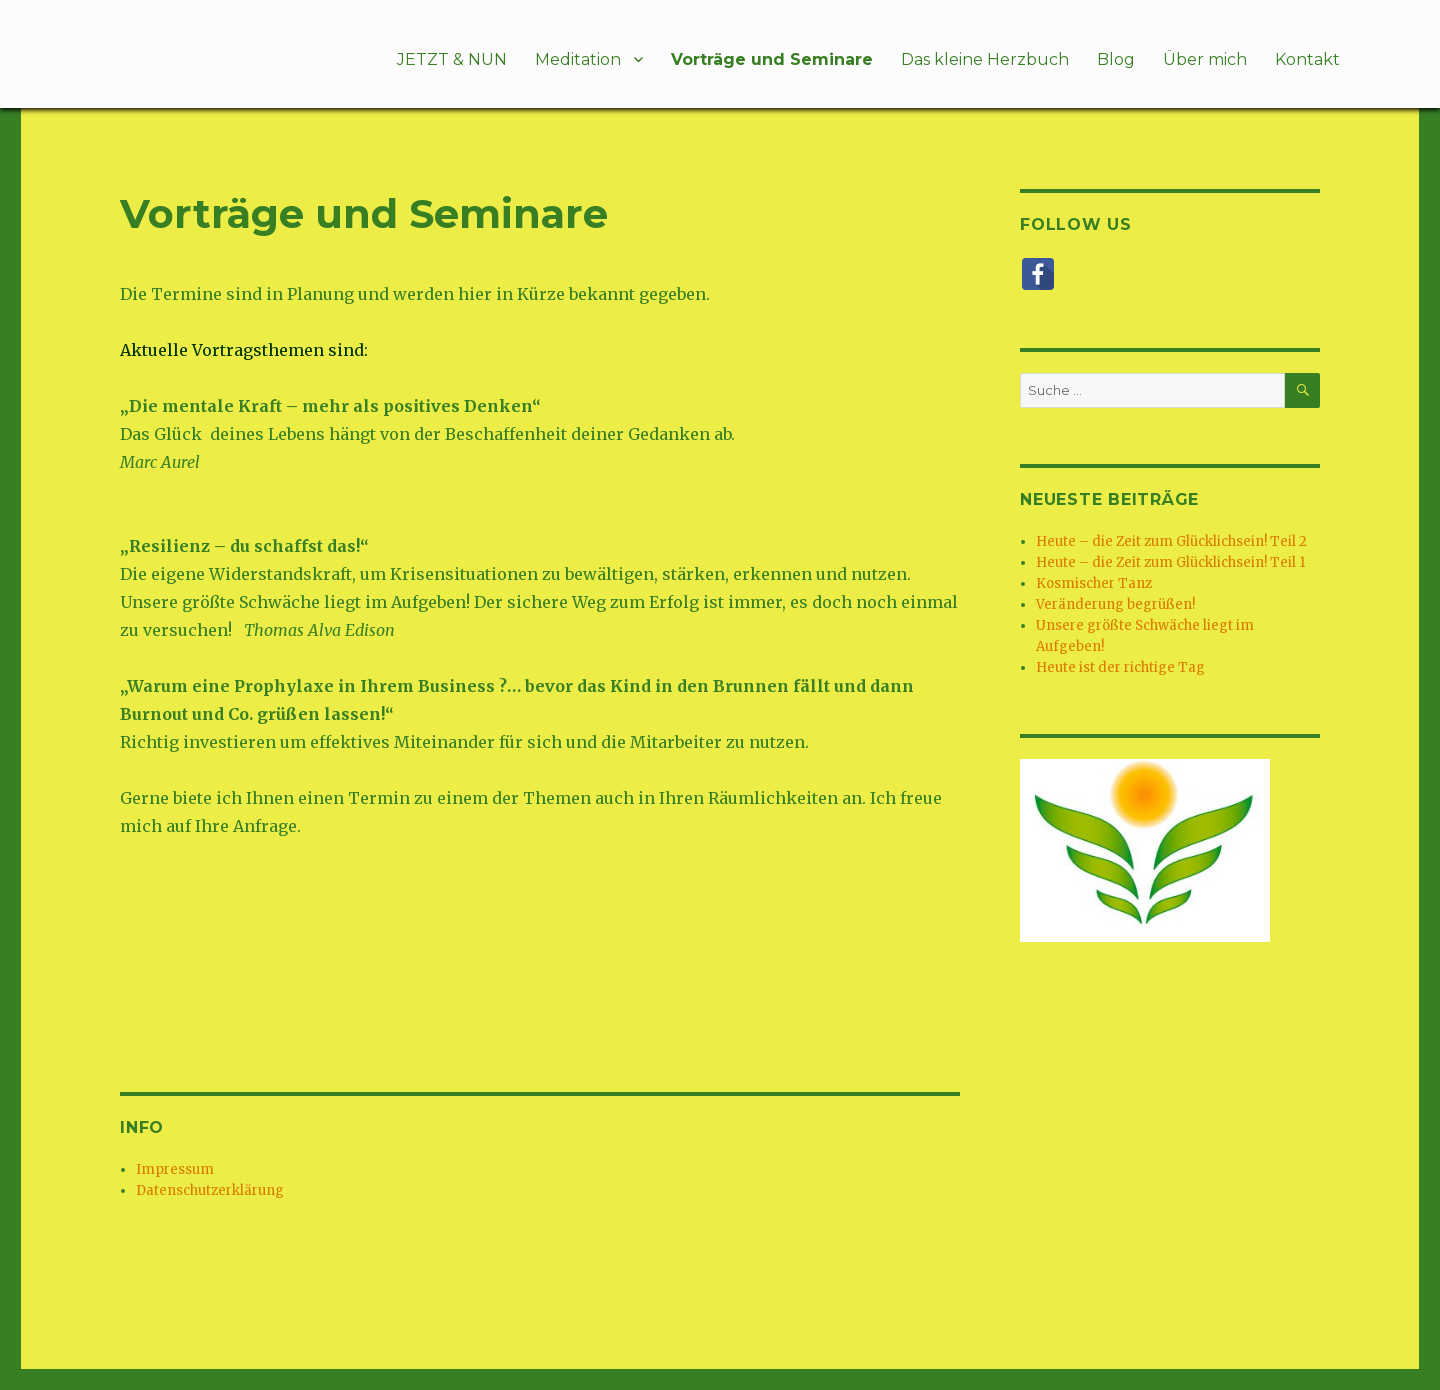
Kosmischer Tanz (1094, 583)
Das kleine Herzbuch (985, 59)
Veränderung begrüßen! (1115, 604)
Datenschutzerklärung (210, 1190)
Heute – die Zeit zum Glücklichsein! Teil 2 (1171, 541)
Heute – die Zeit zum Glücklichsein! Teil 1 (1170, 562)
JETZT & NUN (452, 59)
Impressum (175, 1169)
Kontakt (1307, 59)
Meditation (578, 59)
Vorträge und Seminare (772, 59)
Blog (1116, 59)
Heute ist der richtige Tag (1120, 667)
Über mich (1205, 59)
